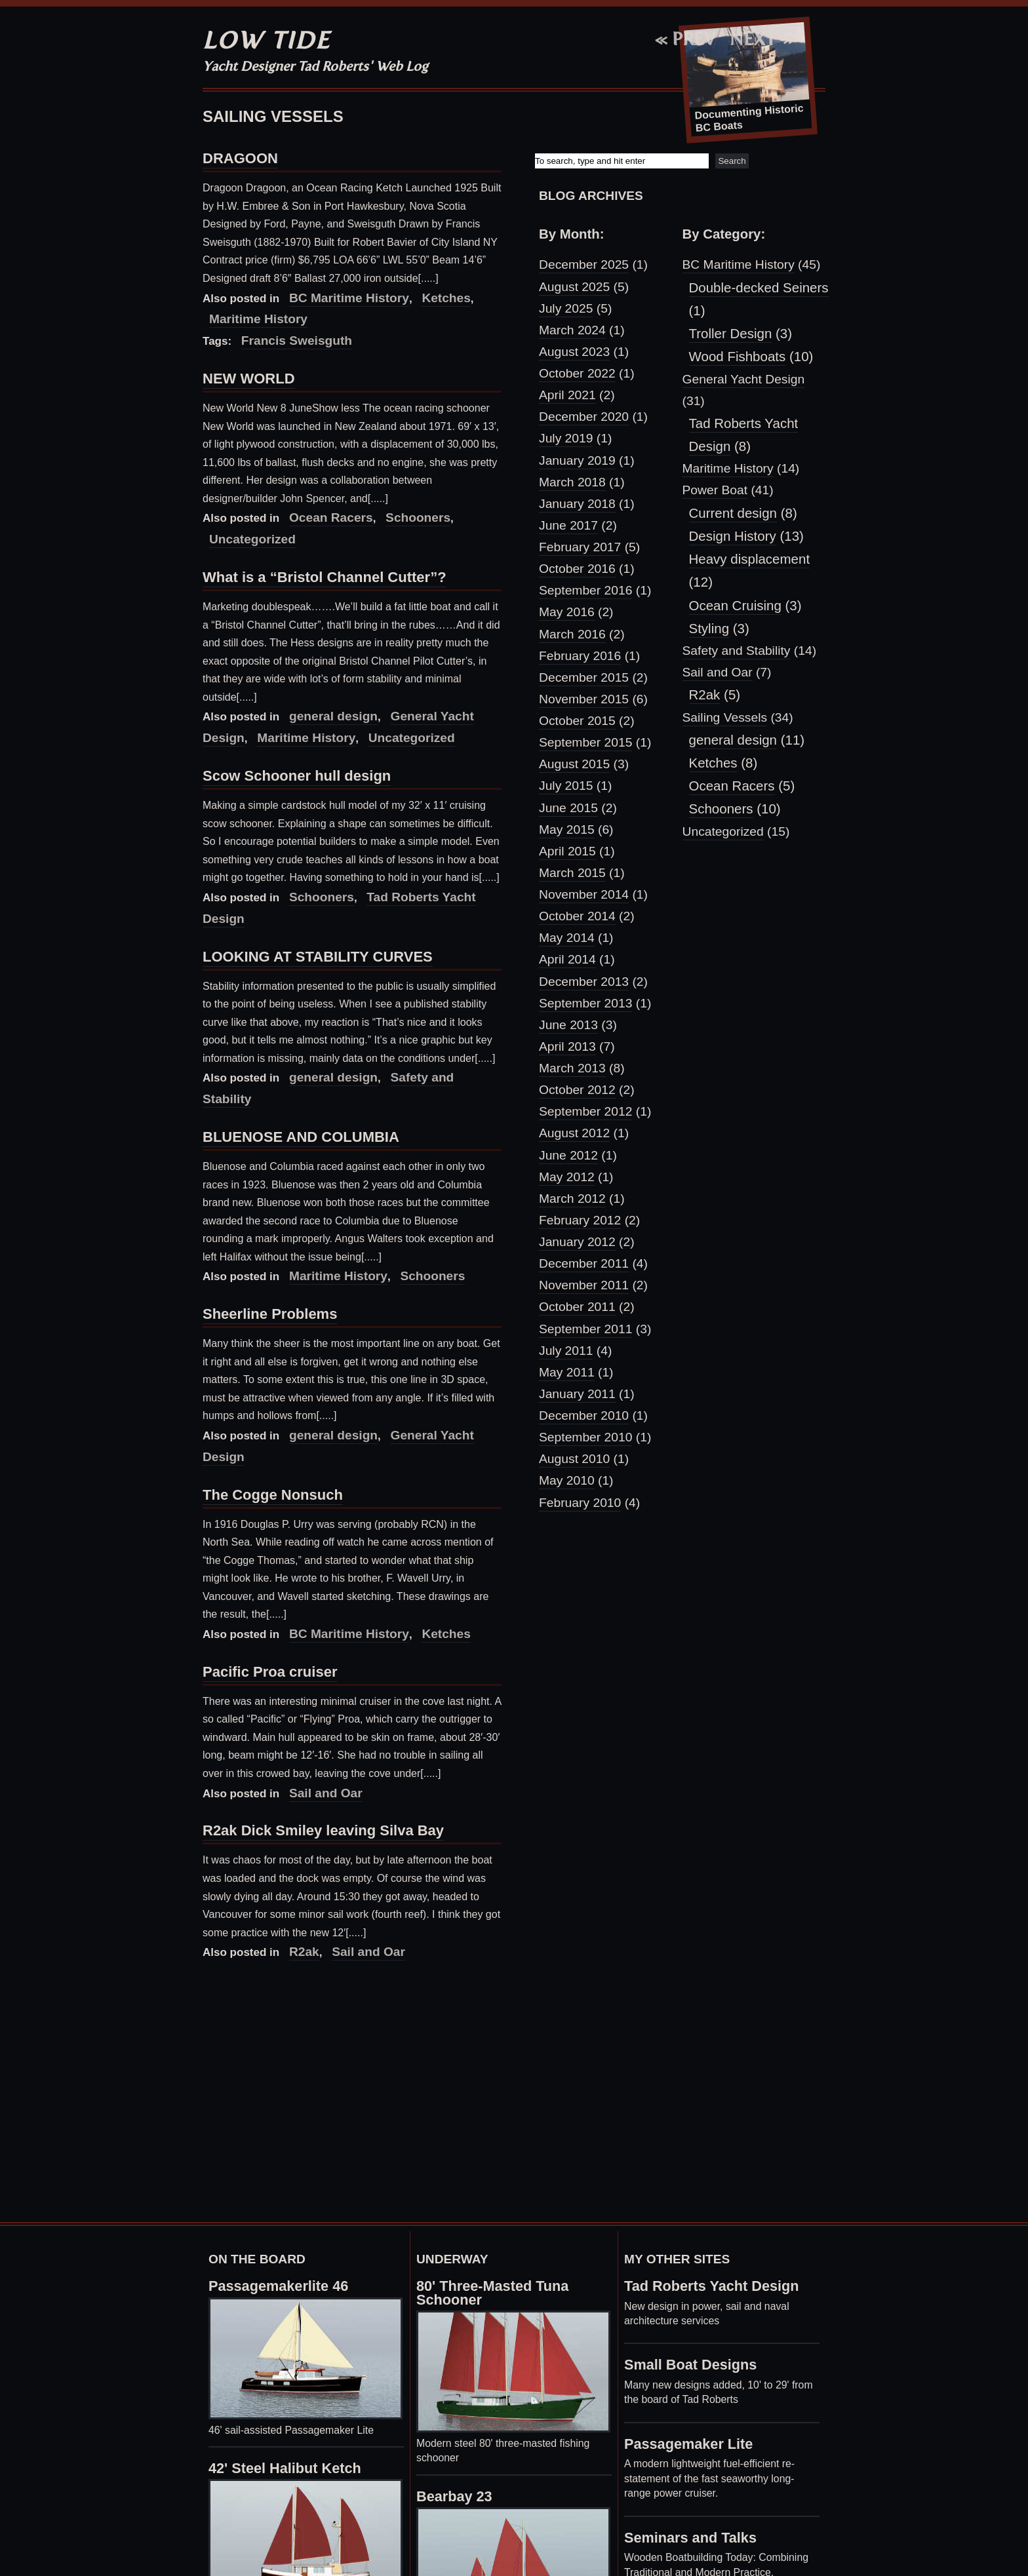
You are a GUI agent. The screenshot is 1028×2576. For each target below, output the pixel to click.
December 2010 (584, 1415)
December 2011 (584, 1263)
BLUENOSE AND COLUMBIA (301, 1137)
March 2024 (572, 330)
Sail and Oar (326, 1793)
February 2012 (580, 1220)
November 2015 (584, 699)
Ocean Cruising (735, 605)
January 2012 (577, 1242)
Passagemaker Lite (688, 2444)
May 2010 (567, 1480)
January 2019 (577, 460)
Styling (709, 628)
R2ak (304, 1952)
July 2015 (566, 785)
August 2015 (574, 764)
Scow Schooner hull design (297, 776)
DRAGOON (240, 158)
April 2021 (567, 395)
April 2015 (567, 851)
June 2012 (568, 1155)
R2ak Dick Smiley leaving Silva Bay (323, 1830)
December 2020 (584, 416)
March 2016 (572, 634)
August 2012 (574, 1133)
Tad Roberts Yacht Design (711, 2286)
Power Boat (715, 490)
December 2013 (584, 981)
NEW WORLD (249, 378)
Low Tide (266, 40)
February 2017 (580, 547)
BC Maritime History (349, 298)
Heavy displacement (749, 558)
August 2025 (574, 287)
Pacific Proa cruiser (270, 1672)
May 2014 (567, 938)
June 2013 (568, 1025)
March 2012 (572, 1198)
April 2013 (567, 1046)
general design (333, 716)
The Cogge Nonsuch (273, 1495)
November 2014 (584, 894)
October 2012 (577, 1090)
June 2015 (568, 808)
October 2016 (577, 569)
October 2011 (577, 1307)
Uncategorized (723, 831)
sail (733, 2306)
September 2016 (585, 590)
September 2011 (585, 1329)
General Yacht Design (743, 379)
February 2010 (580, 1503)
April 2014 (567, 959)
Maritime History (338, 1276)
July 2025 (566, 308)
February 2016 (580, 656)
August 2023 (574, 352)
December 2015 (584, 677)
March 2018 (572, 482)
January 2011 (577, 1394)
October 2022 (577, 373)
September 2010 (585, 1437)
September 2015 (585, 742)
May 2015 (567, 829)
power (706, 2306)
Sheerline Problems (270, 1314)
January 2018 (577, 504)
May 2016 (567, 612)
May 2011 (567, 1372)
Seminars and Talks (690, 2537)
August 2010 (574, 1459)
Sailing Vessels (725, 717)
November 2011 (584, 1285)
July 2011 (566, 1350)
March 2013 (572, 1068)
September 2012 (585, 1111)
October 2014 (577, 916)
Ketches (446, 298)
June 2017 (568, 525)
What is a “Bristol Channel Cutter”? (324, 577)
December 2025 (584, 264)
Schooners (418, 517)
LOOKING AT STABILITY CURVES (318, 956)
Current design (733, 512)
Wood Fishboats (737, 356)
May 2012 (567, 1177)
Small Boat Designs (690, 2364)
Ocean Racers (331, 517)
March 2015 (572, 873)
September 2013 (585, 1003)
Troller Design (730, 333)
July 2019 (566, 438)
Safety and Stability (736, 650)
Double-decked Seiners (759, 287)
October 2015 (577, 721)
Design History (732, 535)
